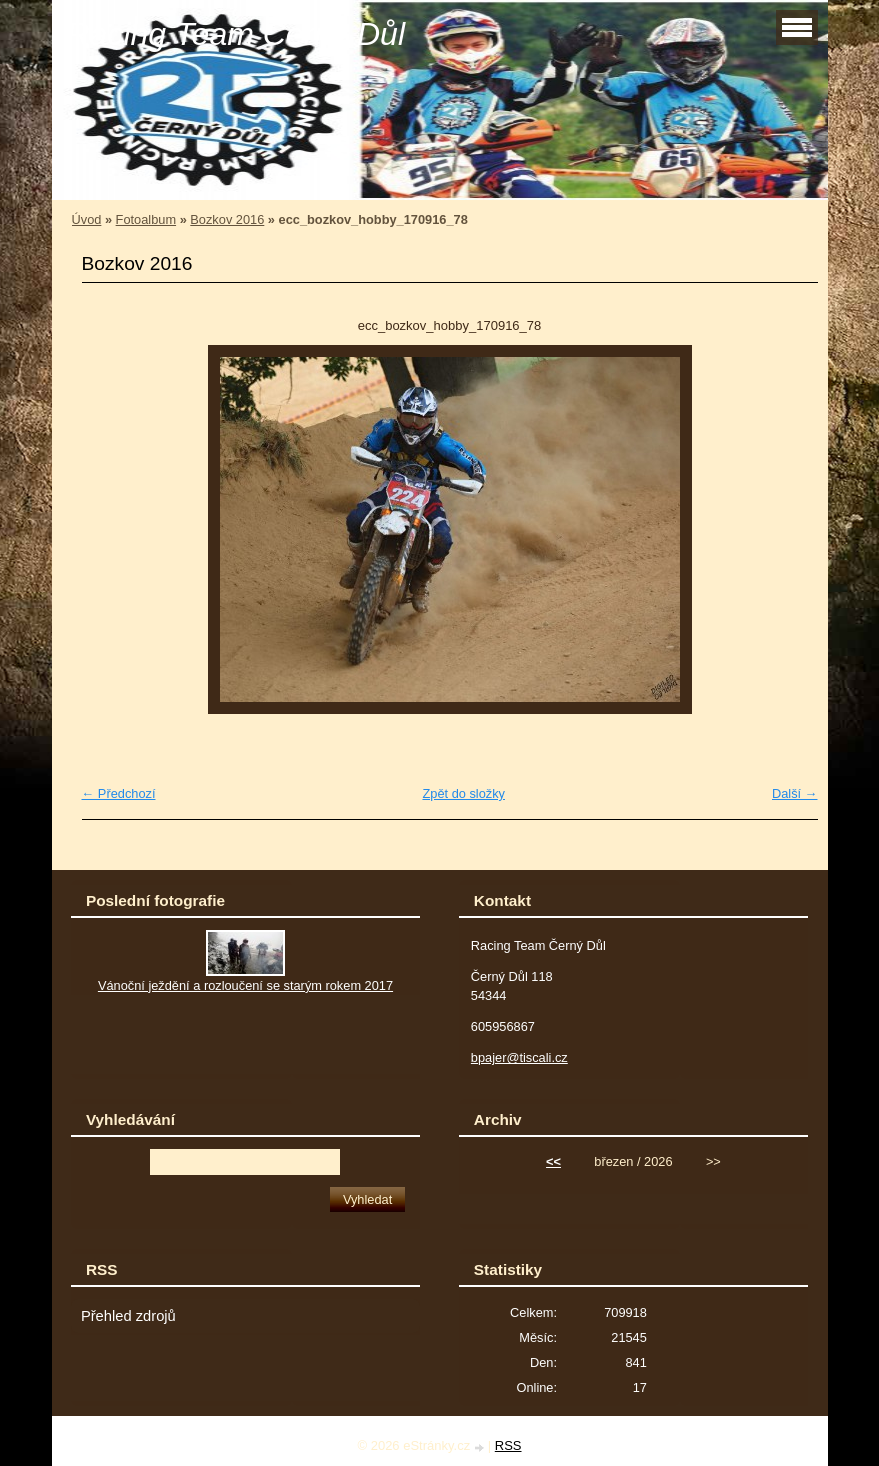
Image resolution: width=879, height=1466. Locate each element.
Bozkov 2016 (227, 219)
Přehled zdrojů (128, 1316)
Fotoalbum (146, 219)
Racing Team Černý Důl (236, 34)
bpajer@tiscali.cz (519, 1057)
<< (553, 1161)
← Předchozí (119, 793)
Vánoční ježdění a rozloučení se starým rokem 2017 (245, 985)
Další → (795, 793)
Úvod (87, 219)
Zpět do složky (463, 793)
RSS (508, 1445)
